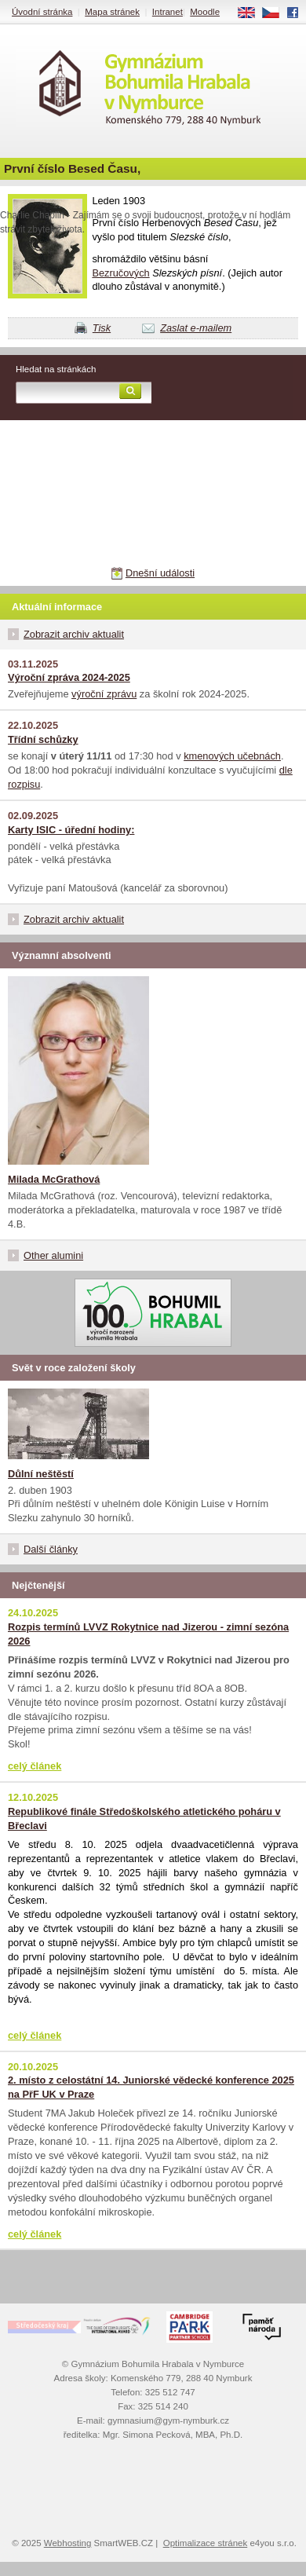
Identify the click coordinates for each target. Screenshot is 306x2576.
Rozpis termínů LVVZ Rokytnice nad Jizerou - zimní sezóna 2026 (148, 1634)
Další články (51, 1549)
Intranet (167, 11)
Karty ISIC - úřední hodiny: (71, 830)
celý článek (34, 1766)
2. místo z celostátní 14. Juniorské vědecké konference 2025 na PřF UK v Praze (151, 2087)
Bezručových (120, 273)
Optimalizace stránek (205, 2543)
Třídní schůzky (43, 739)
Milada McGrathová (54, 1179)
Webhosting (68, 2543)
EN (252, 13)
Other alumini (53, 1255)
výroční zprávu (104, 694)
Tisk (102, 328)
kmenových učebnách (232, 756)
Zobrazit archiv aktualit (74, 634)
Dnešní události (160, 573)
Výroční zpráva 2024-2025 (69, 677)
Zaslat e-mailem (195, 328)
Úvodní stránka (42, 11)
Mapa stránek (112, 11)
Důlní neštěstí (41, 1474)
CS (276, 13)
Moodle (205, 11)
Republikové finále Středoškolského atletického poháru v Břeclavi (144, 1818)
